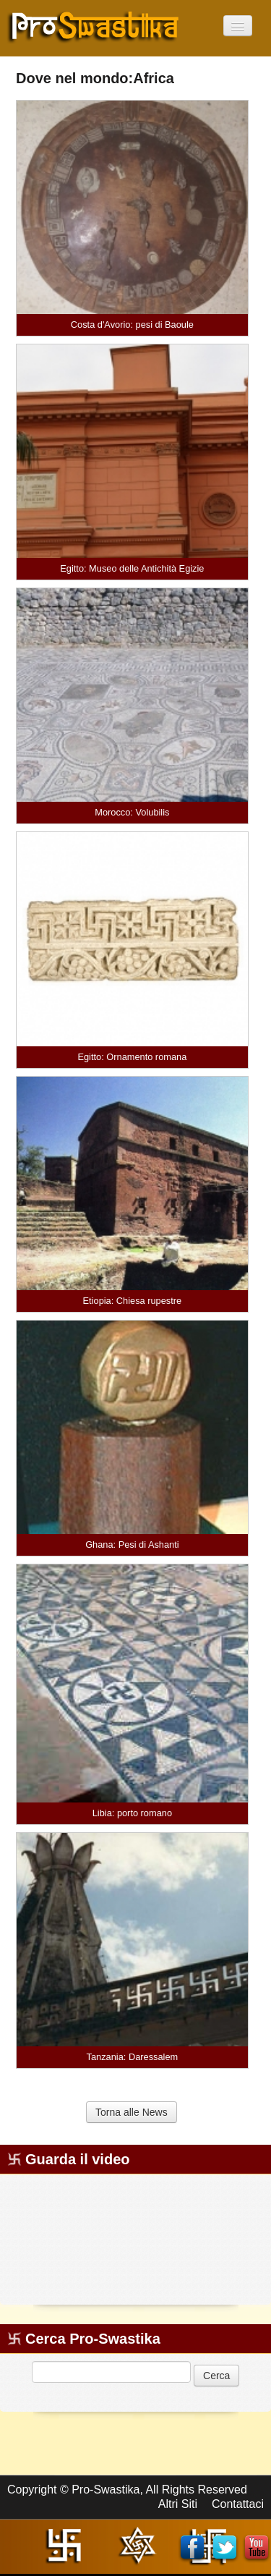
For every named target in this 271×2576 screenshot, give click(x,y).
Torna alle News (131, 2112)
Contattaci (238, 2504)
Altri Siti (177, 2504)
